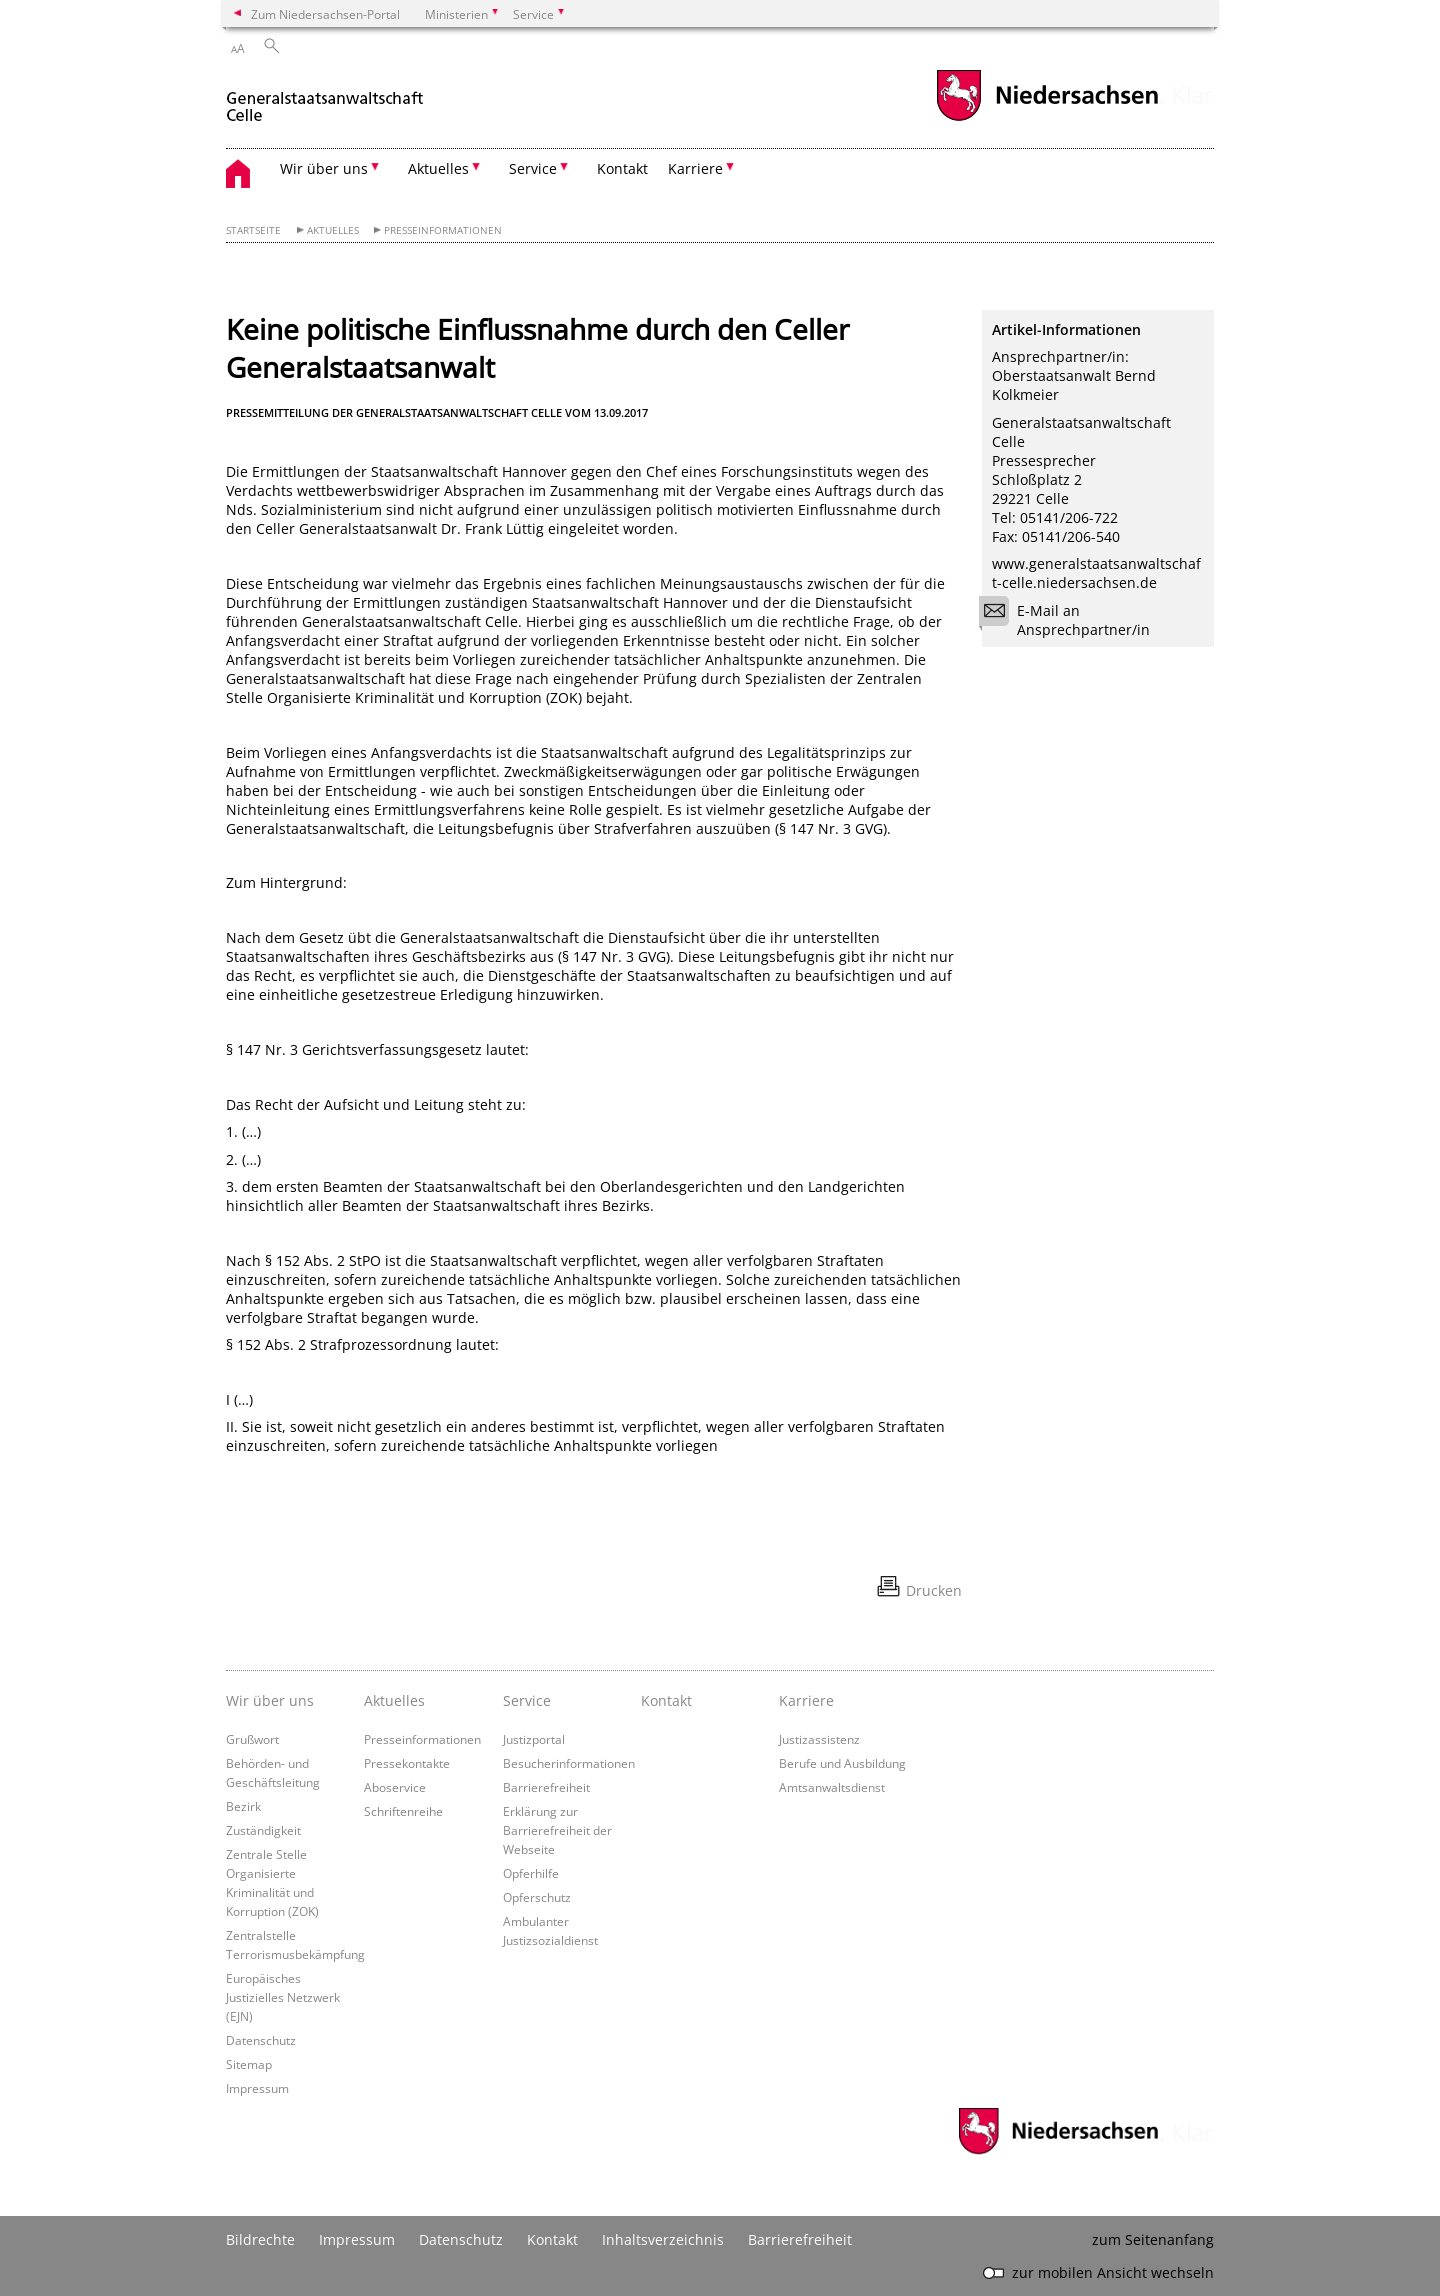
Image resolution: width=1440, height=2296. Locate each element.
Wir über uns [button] (324, 168)
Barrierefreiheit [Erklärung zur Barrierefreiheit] (800, 2239)
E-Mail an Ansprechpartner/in (1071, 620)
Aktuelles (333, 230)
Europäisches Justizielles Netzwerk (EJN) (283, 1997)
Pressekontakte (407, 1763)
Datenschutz (261, 2040)
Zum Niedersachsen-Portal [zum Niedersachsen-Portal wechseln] (325, 14)
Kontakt (622, 168)
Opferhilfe (531, 1873)
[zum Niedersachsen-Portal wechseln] (1047, 118)
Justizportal (534, 1739)
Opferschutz (537, 1897)
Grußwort (252, 1739)
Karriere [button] (695, 168)
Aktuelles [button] (438, 168)
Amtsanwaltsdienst (832, 1787)
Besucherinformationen (569, 1763)
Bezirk (243, 1806)
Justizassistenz (819, 1739)
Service (527, 1700)
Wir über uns (270, 1700)
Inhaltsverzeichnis (663, 2239)
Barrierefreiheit (546, 1787)
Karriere (806, 1700)
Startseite (253, 230)
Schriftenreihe (403, 1811)
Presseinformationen (443, 230)
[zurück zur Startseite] (326, 98)
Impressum (257, 2088)
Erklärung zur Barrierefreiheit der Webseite (557, 1830)
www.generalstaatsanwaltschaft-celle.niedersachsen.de (1096, 573)
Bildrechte (260, 2239)
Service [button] (533, 168)
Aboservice (395, 1787)
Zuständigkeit (263, 1830)
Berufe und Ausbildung (842, 1763)
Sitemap (249, 2064)
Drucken (934, 1590)
